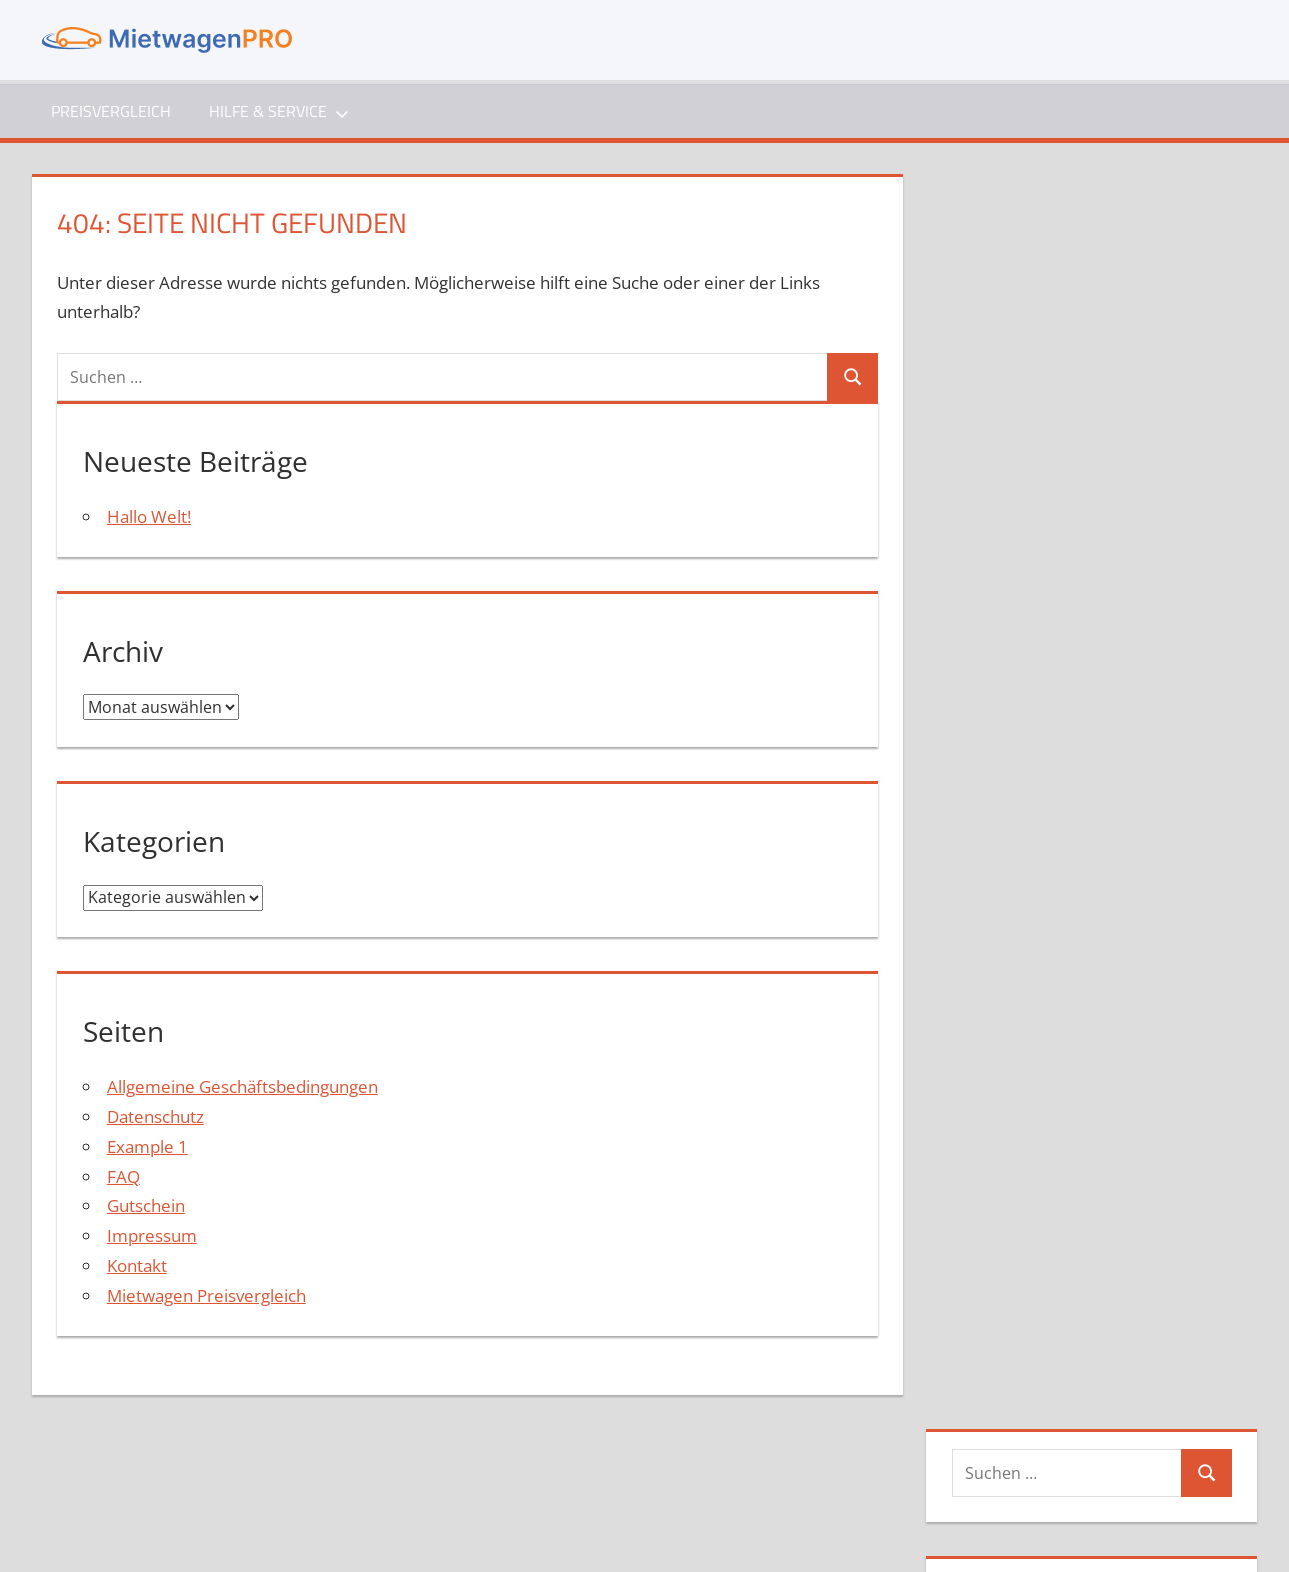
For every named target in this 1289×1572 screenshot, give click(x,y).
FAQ (123, 1177)
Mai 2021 (1012, 660)
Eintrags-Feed (1029, 998)
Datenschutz (155, 1117)
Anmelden (1016, 968)
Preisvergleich (111, 111)
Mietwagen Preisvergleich (206, 1296)
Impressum (152, 1236)
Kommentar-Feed (1045, 1028)
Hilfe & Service (280, 111)
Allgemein (1015, 814)
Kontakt (137, 1266)
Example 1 (147, 1147)
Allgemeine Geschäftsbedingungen (242, 1087)
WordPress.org (1034, 1058)
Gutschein (146, 1206)
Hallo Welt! (149, 516)
